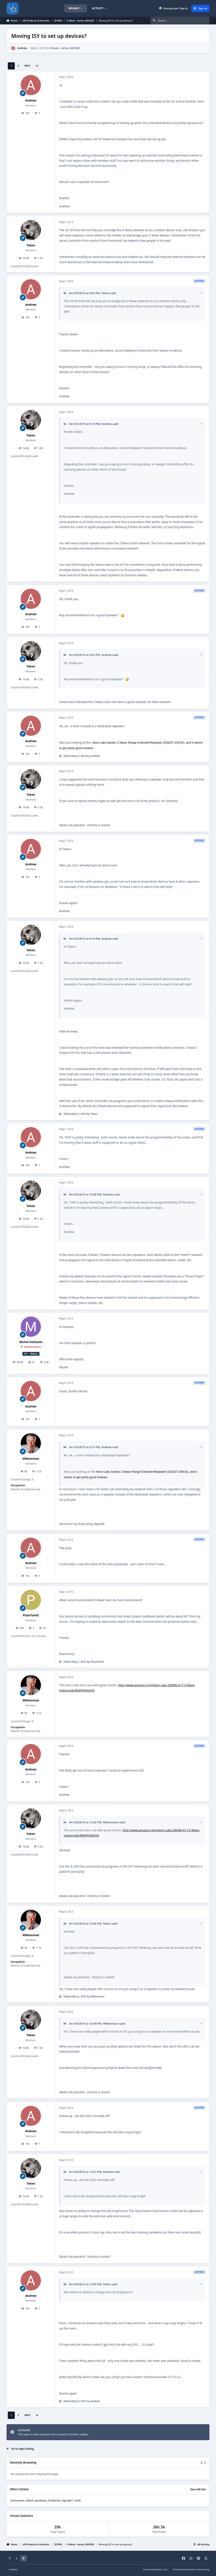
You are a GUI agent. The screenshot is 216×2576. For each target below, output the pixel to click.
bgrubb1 (67, 2500)
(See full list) (198, 2489)
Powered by (191, 2569)
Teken (31, 245)
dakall (29, 2500)
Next (27, 65)
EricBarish (54, 2500)
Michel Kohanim (30, 1342)
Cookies (13, 2569)
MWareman (31, 1459)
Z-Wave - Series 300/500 (64, 48)
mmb (77, 2500)
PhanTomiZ (31, 1615)
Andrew (22, 48)
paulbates (41, 2500)
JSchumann (17, 2500)
